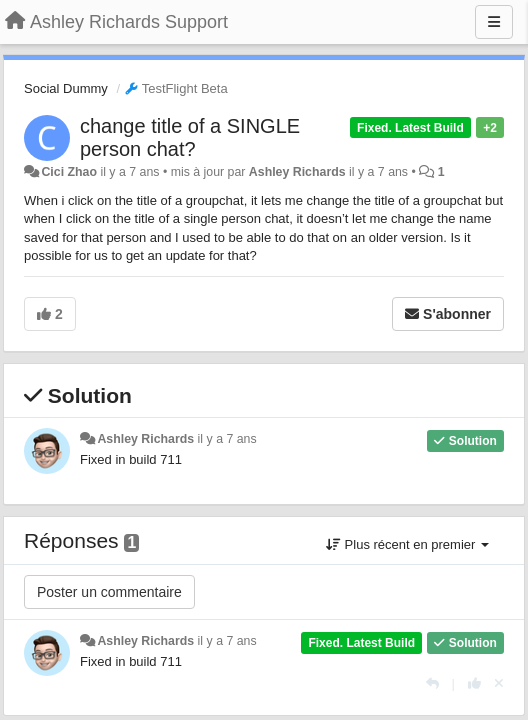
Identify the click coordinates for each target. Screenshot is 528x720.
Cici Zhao (69, 172)
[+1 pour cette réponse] (474, 683)
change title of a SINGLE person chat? (190, 137)
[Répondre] (432, 683)
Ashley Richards (297, 172)
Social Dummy (66, 88)
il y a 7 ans (227, 439)
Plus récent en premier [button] (407, 544)
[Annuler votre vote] (499, 683)
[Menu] (494, 22)
